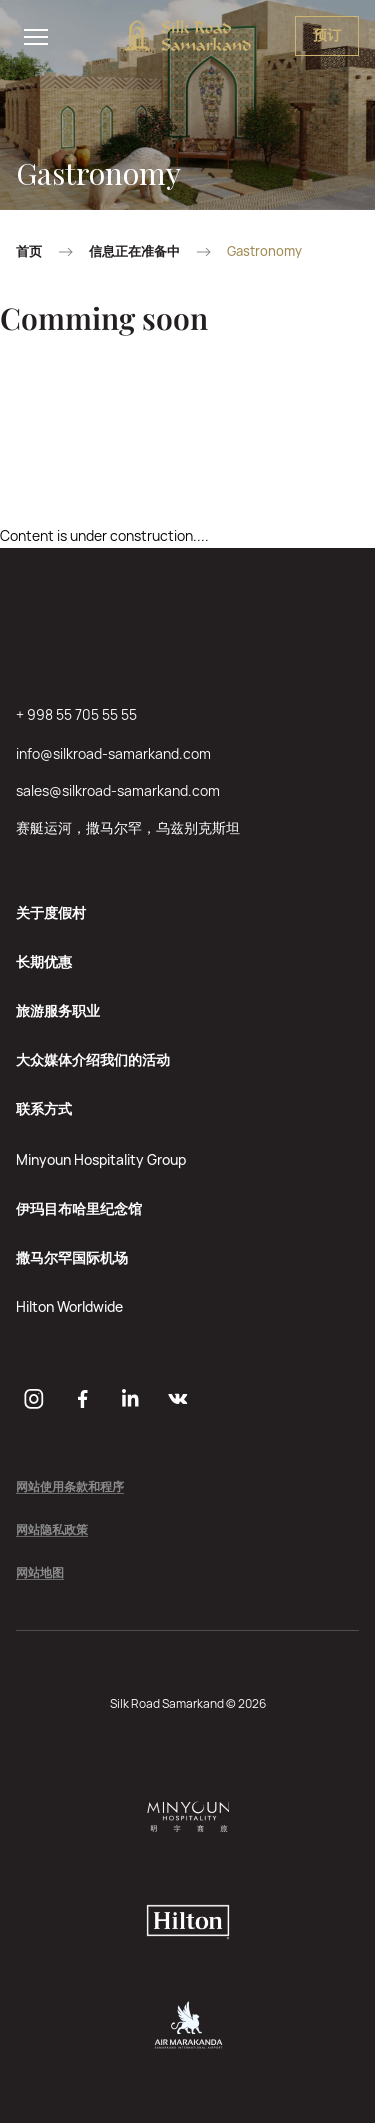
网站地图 (40, 1573)
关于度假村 (51, 912)
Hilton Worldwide (69, 1306)
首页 (29, 251)
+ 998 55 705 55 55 (76, 714)
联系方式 (44, 1108)
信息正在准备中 (134, 251)
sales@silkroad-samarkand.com (118, 790)
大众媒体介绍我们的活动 (93, 1059)
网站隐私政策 (52, 1530)
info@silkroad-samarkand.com (113, 753)
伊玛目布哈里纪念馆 (79, 1208)
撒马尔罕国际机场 (72, 1257)
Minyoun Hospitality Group (101, 1159)
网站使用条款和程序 (70, 1487)
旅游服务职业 (58, 1010)
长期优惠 (44, 961)
